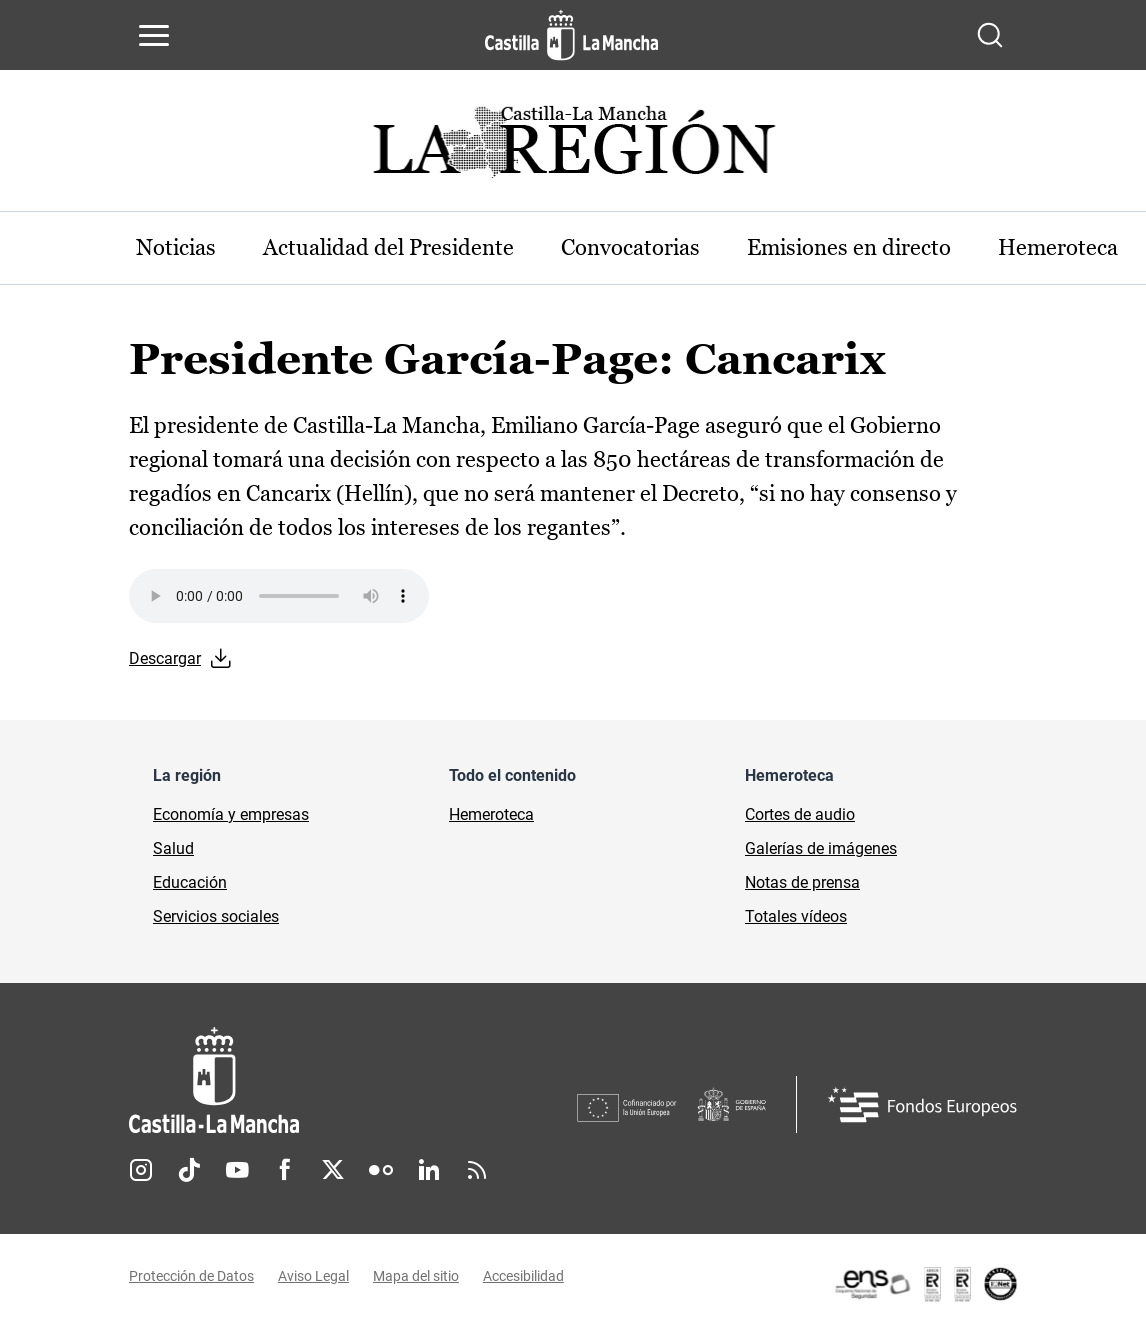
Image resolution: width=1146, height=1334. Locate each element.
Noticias (177, 247)
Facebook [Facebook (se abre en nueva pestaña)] (285, 1170)
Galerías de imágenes (821, 848)
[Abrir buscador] (990, 35)
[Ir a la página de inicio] (571, 35)
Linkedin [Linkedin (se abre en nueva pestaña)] (429, 1170)
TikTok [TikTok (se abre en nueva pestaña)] (189, 1170)
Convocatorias (633, 247)
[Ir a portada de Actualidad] (573, 147)
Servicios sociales (216, 916)
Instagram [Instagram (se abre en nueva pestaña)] (141, 1170)
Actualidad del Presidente (390, 247)
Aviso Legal (313, 1277)
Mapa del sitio (416, 1277)
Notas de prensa (802, 882)
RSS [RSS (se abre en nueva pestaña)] (477, 1170)
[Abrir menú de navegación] (154, 35)
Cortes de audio (800, 814)
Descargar (165, 659)
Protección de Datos (191, 1277)
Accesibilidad (523, 1277)
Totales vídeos (796, 916)
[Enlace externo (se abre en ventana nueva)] (925, 1284)
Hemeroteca (491, 814)
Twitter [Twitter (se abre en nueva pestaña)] (333, 1170)
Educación (190, 882)
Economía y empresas (231, 814)
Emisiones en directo (853, 247)
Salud (173, 848)
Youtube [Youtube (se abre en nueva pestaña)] (237, 1170)
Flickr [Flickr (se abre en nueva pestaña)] (381, 1170)
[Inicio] (353, 1080)
